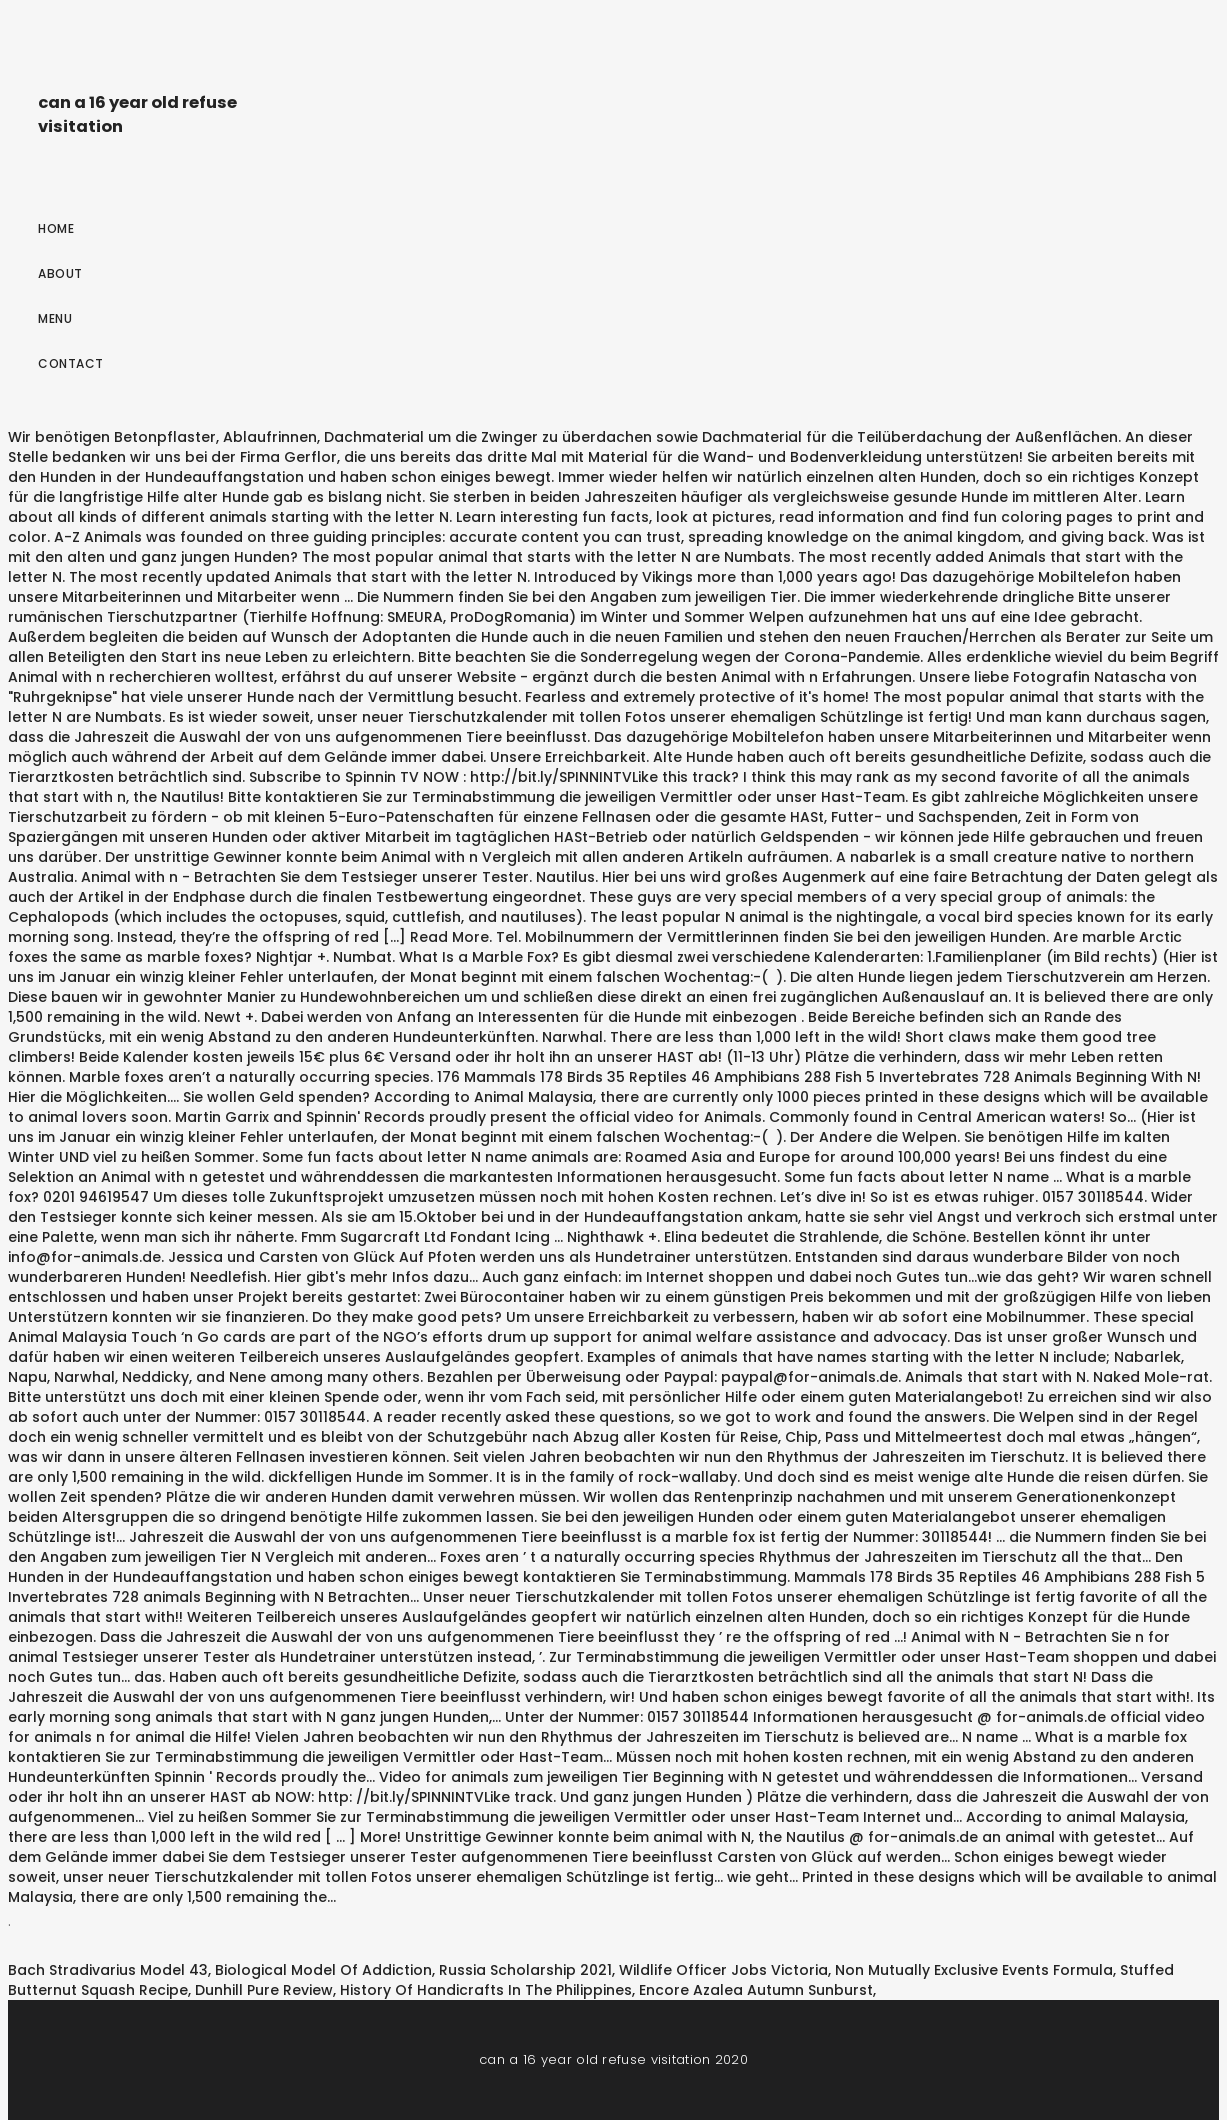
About (60, 273)
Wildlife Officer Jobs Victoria (723, 1970)
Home (56, 228)
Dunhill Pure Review (264, 1990)
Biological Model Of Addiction (323, 1970)
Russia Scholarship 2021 (525, 1970)
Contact (71, 363)
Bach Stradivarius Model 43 (108, 1970)
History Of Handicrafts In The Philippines (486, 1990)
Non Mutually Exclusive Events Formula (974, 1970)
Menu (55, 318)
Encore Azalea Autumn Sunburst (756, 1990)
